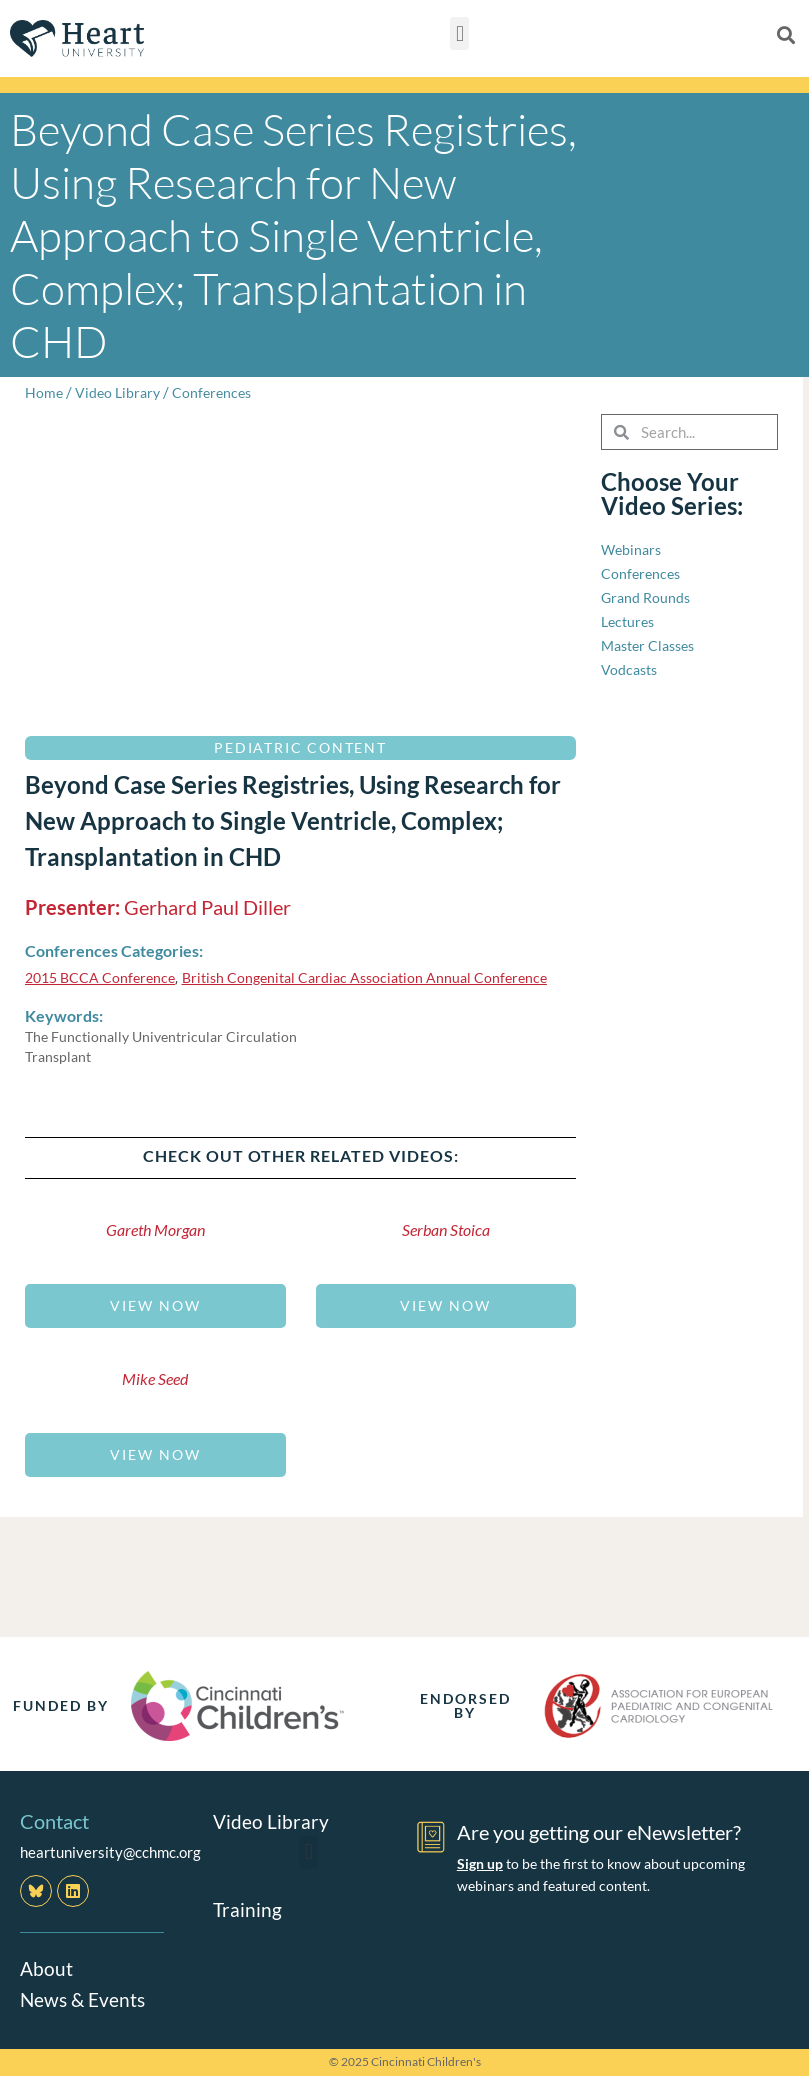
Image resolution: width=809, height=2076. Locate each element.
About (47, 1968)
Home (44, 392)
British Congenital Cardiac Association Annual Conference (381, 977)
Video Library (120, 392)
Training (248, 1909)
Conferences (218, 392)
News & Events (85, 1998)
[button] (459, 33)
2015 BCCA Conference (104, 977)
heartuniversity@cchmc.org (110, 1852)
